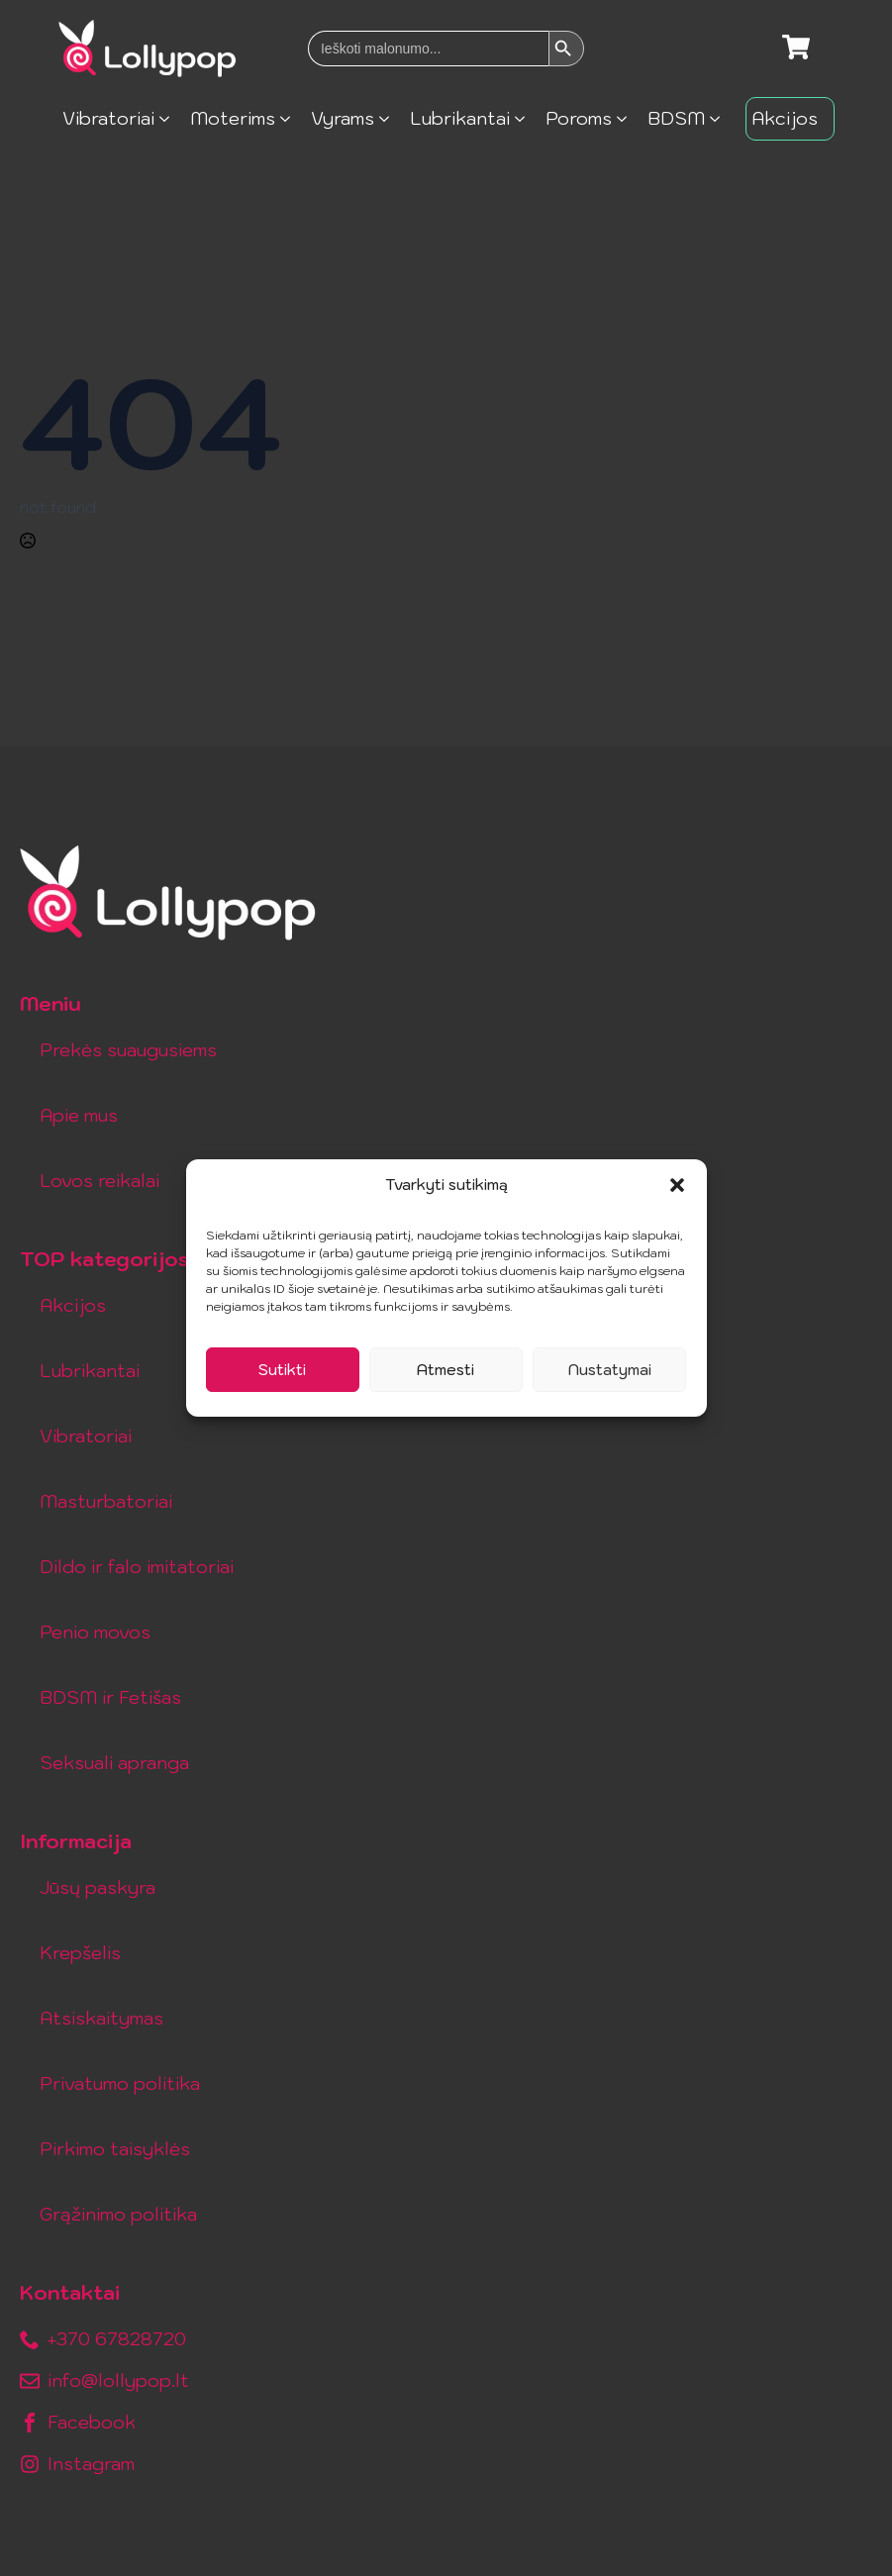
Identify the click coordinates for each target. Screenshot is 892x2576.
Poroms (578, 118)
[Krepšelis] (796, 48)
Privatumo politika (120, 2083)
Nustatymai (609, 1369)
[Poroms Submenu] (627, 119)
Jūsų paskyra (97, 1887)
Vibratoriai (108, 118)
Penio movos (95, 1632)
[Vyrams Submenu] (389, 119)
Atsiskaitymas (101, 2018)
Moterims (232, 118)
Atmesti (445, 1369)
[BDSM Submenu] (720, 119)
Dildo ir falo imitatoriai (137, 1566)
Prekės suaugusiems (128, 1050)
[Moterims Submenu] (290, 119)
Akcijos (784, 118)
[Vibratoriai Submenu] (169, 119)
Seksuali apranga (114, 1762)
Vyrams (342, 118)
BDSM (676, 118)
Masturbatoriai (106, 1501)
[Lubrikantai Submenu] (525, 119)
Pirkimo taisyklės (115, 2148)
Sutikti (282, 1369)
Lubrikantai (460, 118)
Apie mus (79, 1115)
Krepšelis (80, 1952)
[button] (677, 1185)
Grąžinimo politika (118, 2214)
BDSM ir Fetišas (110, 1697)
